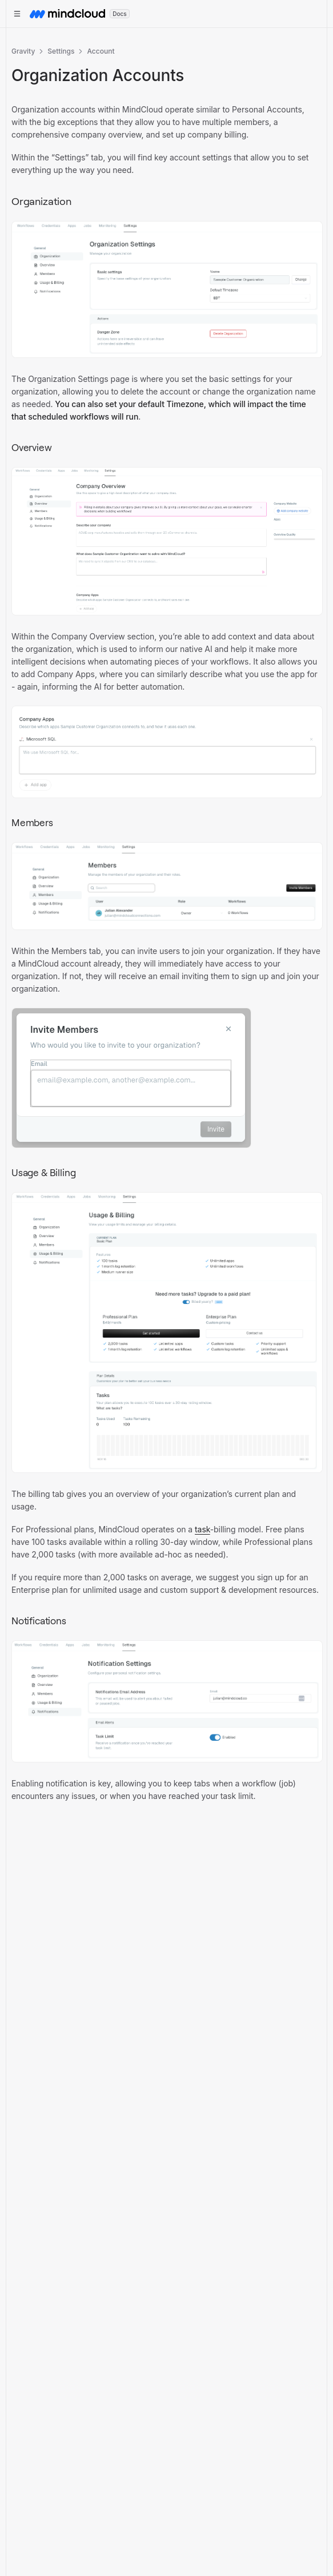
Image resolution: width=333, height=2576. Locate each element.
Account (100, 51)
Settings (60, 51)
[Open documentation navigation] (17, 14)
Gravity (23, 51)
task (202, 1529)
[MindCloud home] (67, 13)
